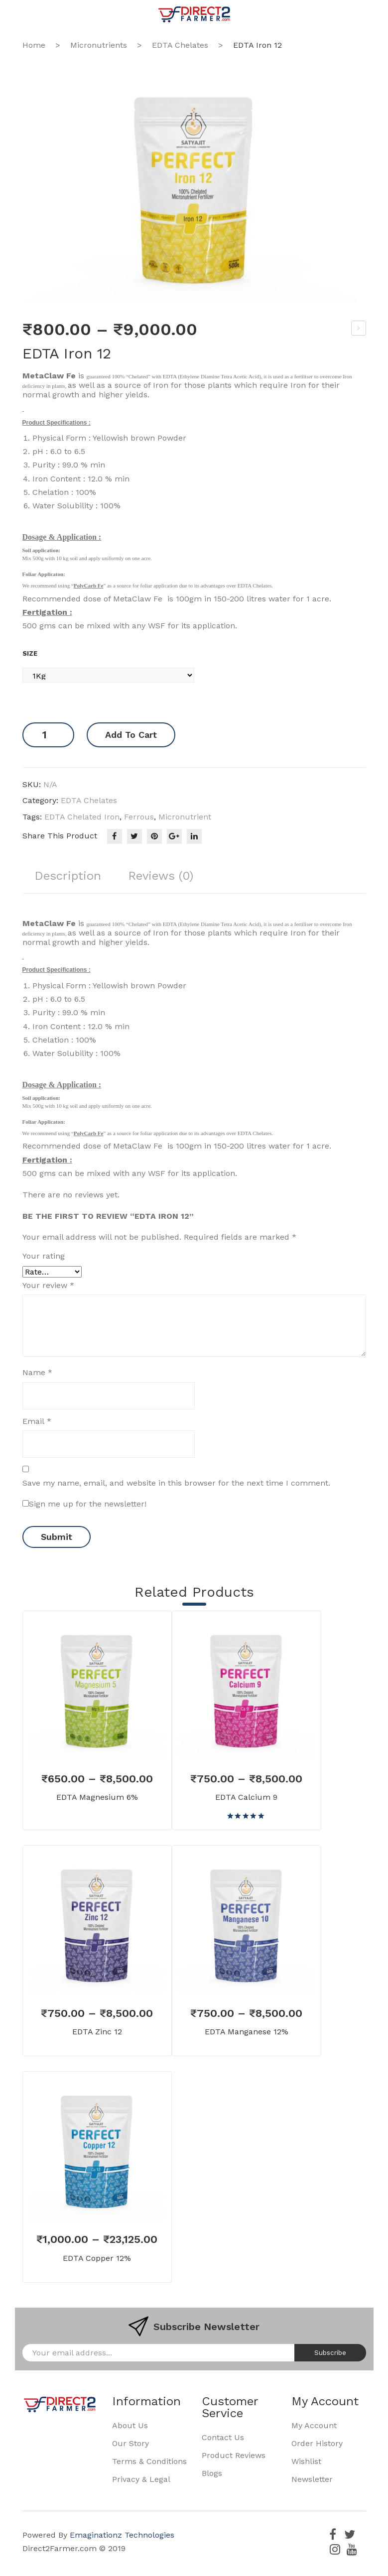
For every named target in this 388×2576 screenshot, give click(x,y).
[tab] (68, 880)
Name (37, 1372)
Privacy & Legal (141, 2479)
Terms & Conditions (149, 2461)
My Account (314, 2425)
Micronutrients (98, 45)
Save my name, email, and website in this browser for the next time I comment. (176, 1483)
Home (33, 45)
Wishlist (306, 2461)
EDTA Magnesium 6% (97, 1797)
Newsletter (312, 2479)
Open (29, 14)
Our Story (130, 2443)
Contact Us (223, 2437)
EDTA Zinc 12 (97, 2031)
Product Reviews (233, 2455)
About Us (130, 2425)
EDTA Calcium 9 (246, 1797)
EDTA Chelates (180, 45)
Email (36, 1421)
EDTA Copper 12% (97, 2258)
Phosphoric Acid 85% (359, 330)
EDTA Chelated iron (82, 816)
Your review (48, 1285)
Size (29, 653)
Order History (317, 2443)
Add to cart (131, 734)
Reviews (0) (161, 876)
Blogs (212, 2473)
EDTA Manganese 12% (246, 2031)
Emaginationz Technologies (122, 2535)
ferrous (139, 816)
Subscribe (330, 2352)
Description (68, 876)
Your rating (43, 1256)
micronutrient (184, 816)
